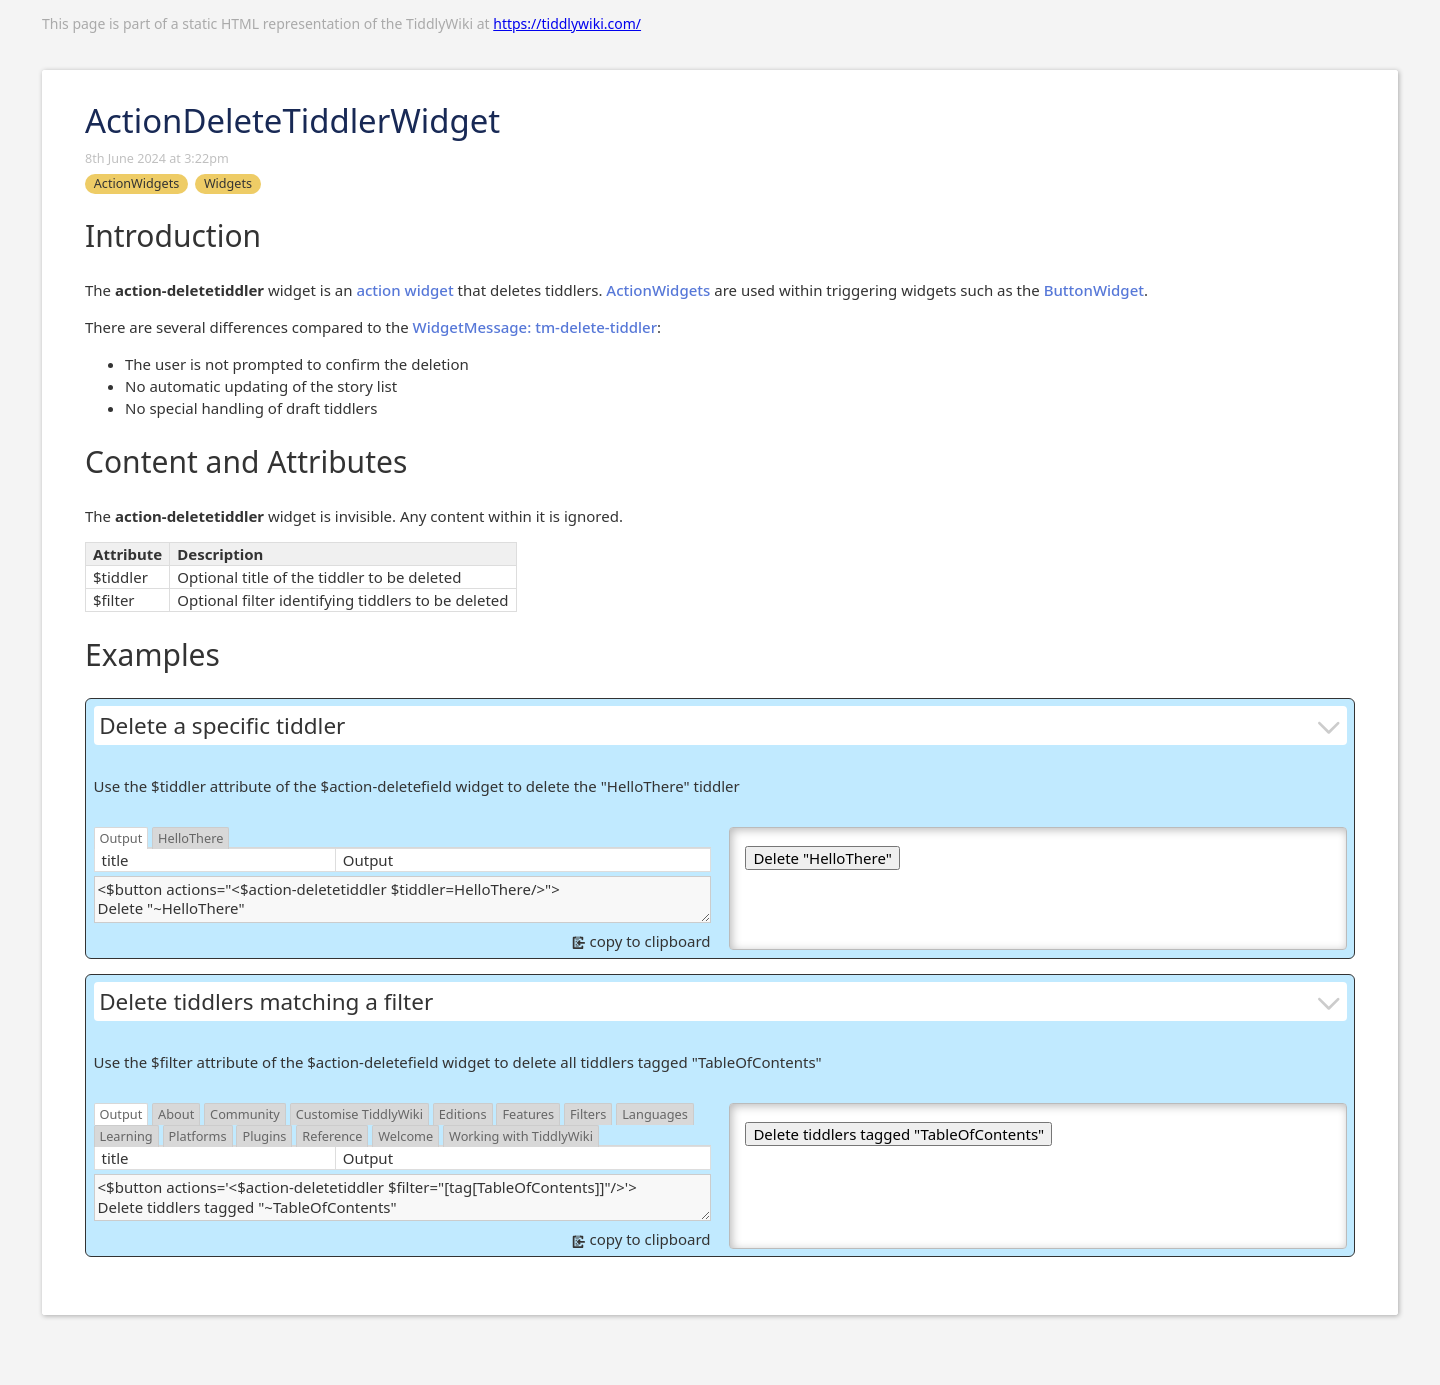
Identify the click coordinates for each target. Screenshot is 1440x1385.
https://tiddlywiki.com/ (567, 23)
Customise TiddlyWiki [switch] (359, 1114)
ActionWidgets (658, 290)
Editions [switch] (463, 1114)
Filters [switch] (588, 1114)
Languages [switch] (655, 1114)
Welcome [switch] (405, 1136)
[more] (1329, 725)
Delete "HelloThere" (822, 858)
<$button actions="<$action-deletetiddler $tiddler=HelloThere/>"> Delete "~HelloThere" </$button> (402, 899)
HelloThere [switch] (190, 838)
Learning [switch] (126, 1136)
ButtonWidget (1094, 290)
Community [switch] (245, 1114)
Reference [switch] (332, 1136)
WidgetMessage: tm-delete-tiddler (535, 327)
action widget (404, 290)
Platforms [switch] (198, 1136)
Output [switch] (121, 838)
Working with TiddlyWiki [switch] (521, 1136)
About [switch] (176, 1114)
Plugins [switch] (264, 1136)
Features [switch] (528, 1114)
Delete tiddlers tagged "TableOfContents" (898, 1134)
